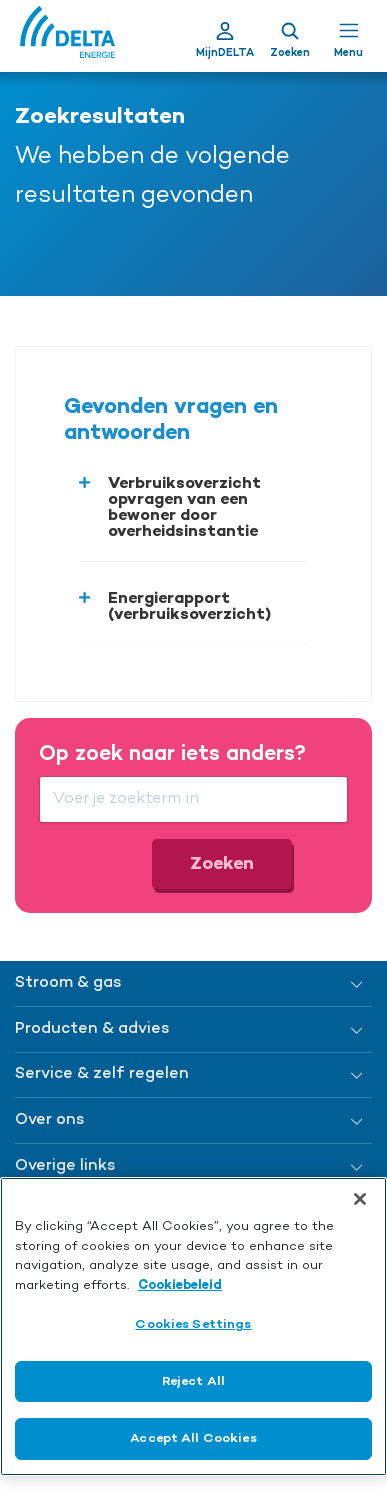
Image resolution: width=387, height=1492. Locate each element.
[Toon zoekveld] (290, 36)
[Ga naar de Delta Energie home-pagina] (67, 36)
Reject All (193, 1381)
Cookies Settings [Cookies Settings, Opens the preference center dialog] (193, 1324)
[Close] (360, 1199)
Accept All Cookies (193, 1438)
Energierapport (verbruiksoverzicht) (189, 607)
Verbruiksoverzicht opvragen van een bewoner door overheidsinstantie (184, 508)
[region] (193, 1326)
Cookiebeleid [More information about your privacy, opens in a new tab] (180, 1285)
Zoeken (222, 864)
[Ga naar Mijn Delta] (225, 36)
